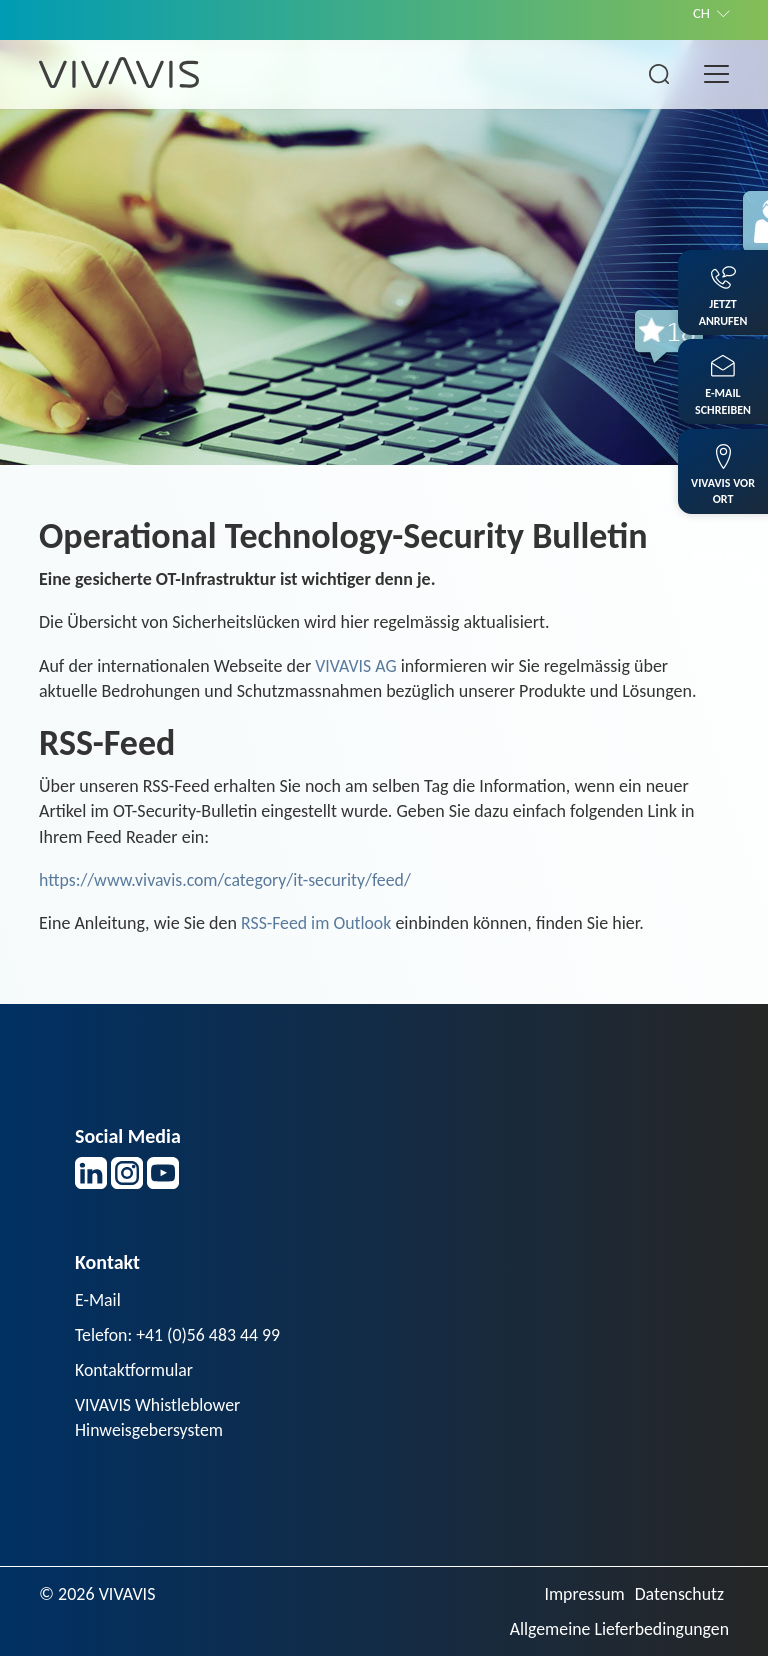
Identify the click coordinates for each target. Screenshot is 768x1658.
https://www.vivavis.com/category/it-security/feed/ (227, 880)
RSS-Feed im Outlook (317, 923)
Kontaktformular (135, 1371)
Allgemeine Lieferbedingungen (618, 1630)
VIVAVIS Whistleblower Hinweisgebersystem (158, 1418)
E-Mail (98, 1300)
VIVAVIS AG (356, 666)
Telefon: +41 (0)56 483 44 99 (179, 1335)
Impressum (582, 1595)
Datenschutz (679, 1595)
